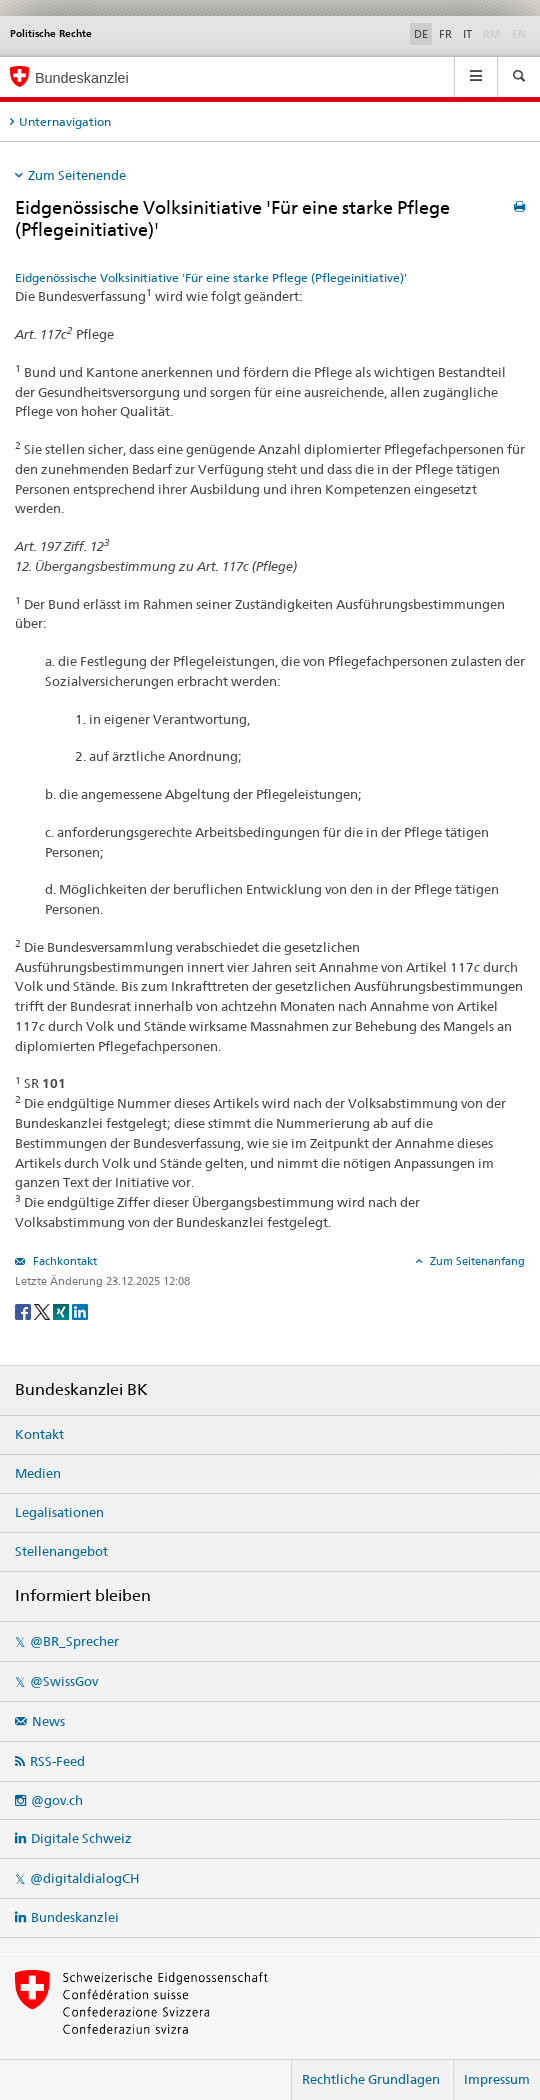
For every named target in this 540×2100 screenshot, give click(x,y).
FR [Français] (445, 34)
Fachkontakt (63, 1261)
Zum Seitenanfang (476, 1261)
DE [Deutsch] (421, 34)
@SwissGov (64, 1681)
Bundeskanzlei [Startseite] (82, 78)
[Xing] (62, 1310)
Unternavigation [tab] (65, 121)
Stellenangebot (61, 1551)
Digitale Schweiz (81, 1838)
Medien (38, 1473)
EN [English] (519, 34)
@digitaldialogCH (84, 1878)
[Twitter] (43, 1310)
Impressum (497, 2079)
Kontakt (39, 1434)
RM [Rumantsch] (492, 34)
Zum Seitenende (77, 175)
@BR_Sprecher (74, 1641)
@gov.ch (57, 1800)
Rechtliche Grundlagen (371, 2079)
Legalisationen (59, 1512)
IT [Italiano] (467, 34)
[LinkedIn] (80, 1310)
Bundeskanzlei (75, 1917)
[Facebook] (24, 1310)
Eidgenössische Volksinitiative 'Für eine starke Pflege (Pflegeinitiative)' (211, 277)
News (48, 1721)
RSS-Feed (57, 1761)
